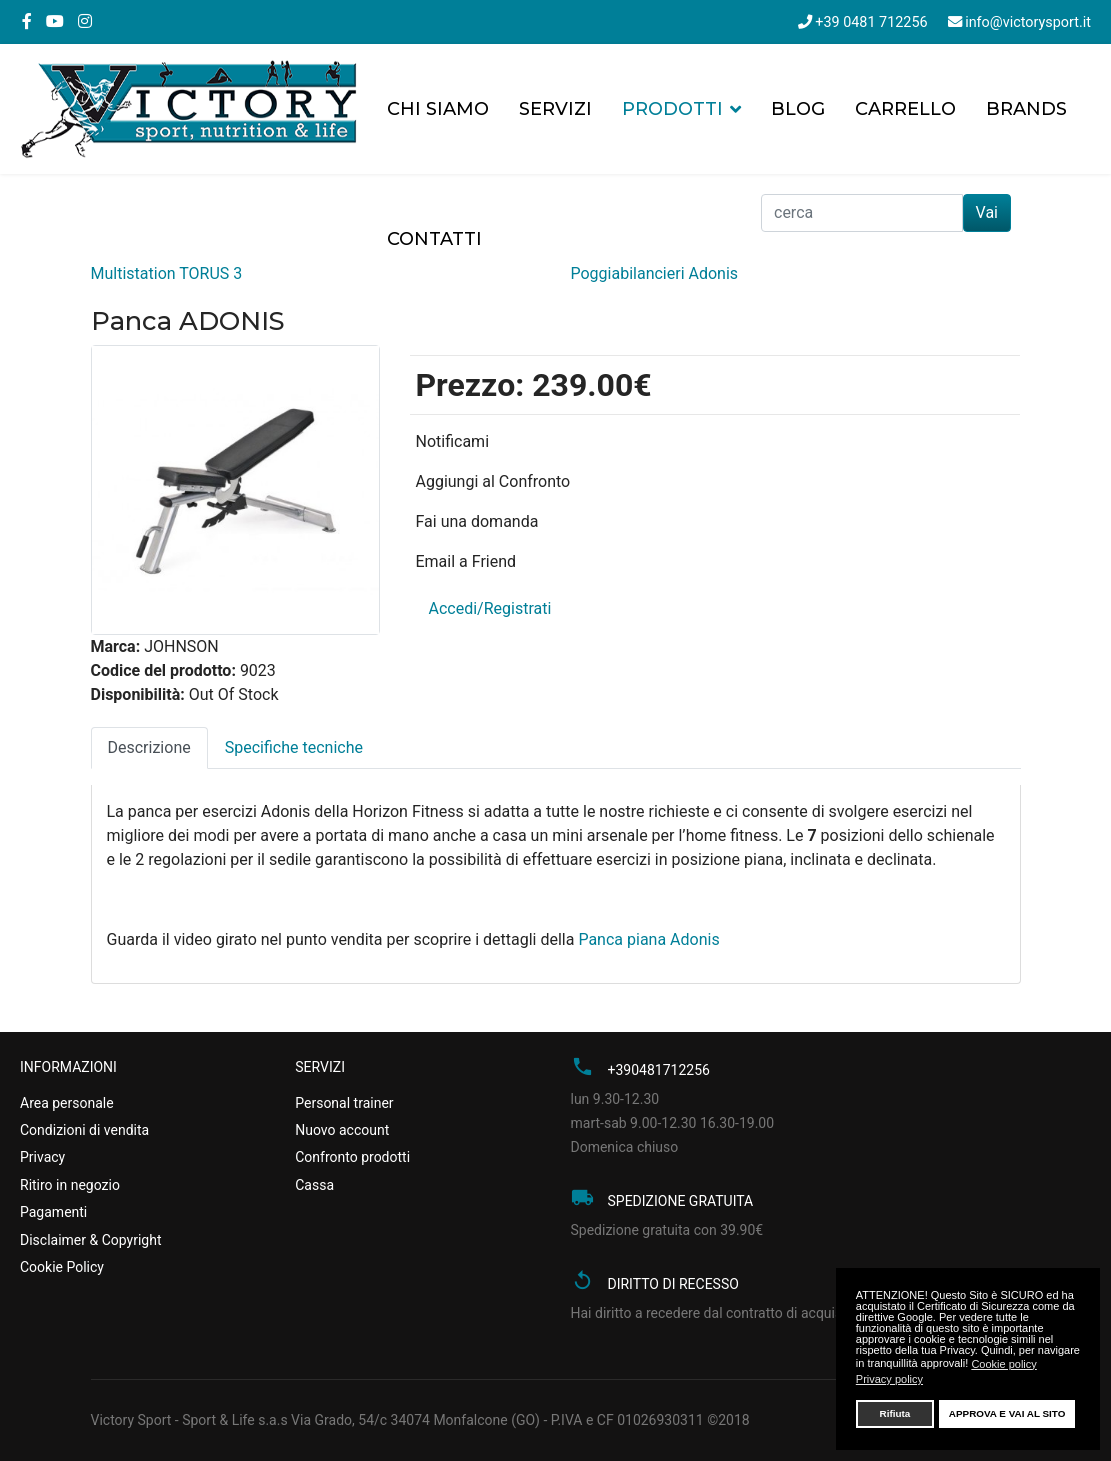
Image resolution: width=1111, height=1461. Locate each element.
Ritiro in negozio (70, 1185)
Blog (798, 109)
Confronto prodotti (352, 1157)
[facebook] (27, 21)
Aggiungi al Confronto (492, 481)
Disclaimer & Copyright (90, 1240)
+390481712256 (659, 1070)
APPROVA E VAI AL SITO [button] (1007, 1413)
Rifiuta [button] (895, 1413)
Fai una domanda (476, 521)
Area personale (67, 1103)
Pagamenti (53, 1212)
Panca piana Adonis (648, 939)
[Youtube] (55, 21)
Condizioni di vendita (84, 1130)
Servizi (555, 109)
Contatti (434, 239)
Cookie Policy (62, 1267)
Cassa (314, 1185)
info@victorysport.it (1028, 22)
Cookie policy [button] (1003, 1364)
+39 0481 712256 (871, 22)
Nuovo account (342, 1130)
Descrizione (149, 747)
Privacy (42, 1157)
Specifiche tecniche (294, 747)
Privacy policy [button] (889, 1379)
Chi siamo (438, 109)
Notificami (452, 441)
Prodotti (672, 109)
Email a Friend (465, 561)
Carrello (905, 109)
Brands (1026, 109)
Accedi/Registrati (489, 608)
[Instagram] (85, 21)
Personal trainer (344, 1103)
